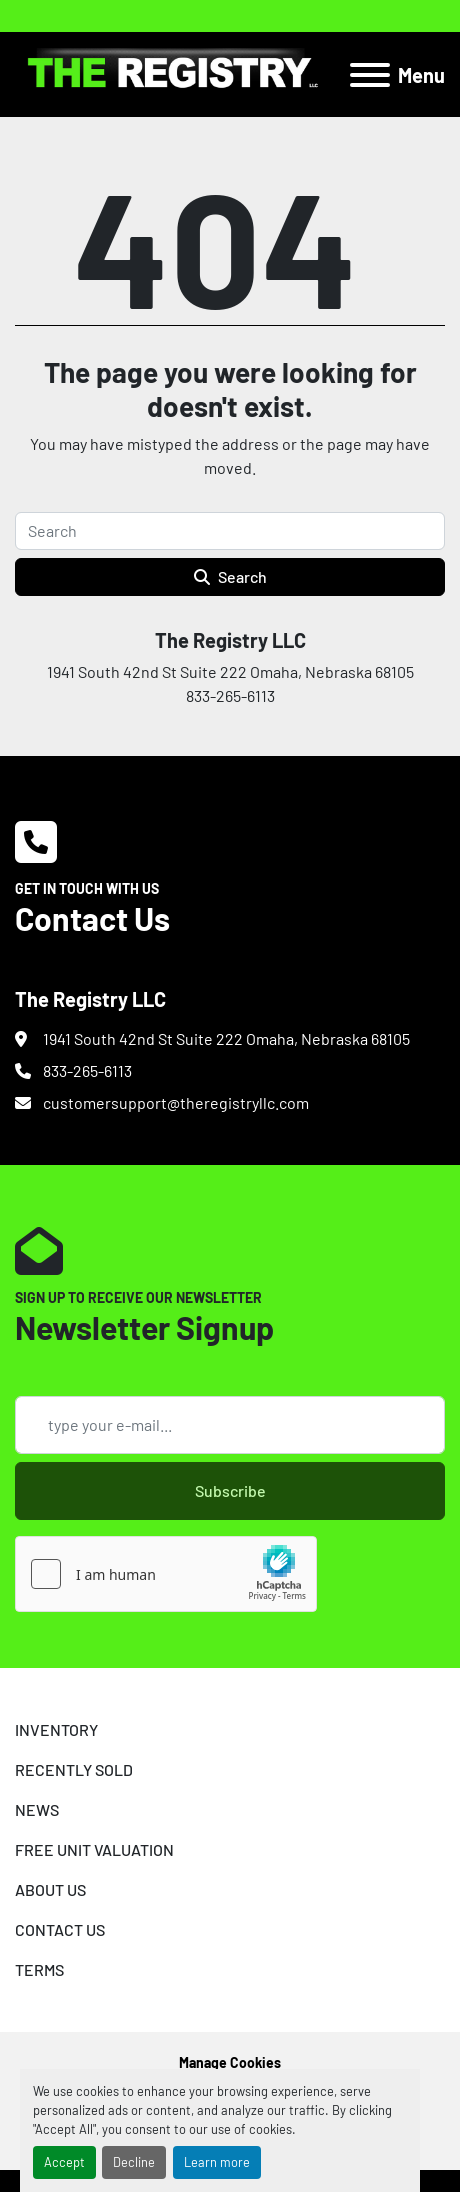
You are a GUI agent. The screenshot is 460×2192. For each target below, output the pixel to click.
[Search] (230, 531)
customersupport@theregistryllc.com (176, 1102)
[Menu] (370, 75)
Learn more (217, 2162)
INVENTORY (56, 1729)
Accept (64, 2162)
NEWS (37, 1809)
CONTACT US (60, 1929)
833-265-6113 (87, 1070)
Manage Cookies (230, 2062)
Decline (134, 2162)
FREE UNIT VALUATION (94, 1849)
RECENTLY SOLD (74, 1769)
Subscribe (230, 1490)
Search (230, 576)
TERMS (39, 1969)
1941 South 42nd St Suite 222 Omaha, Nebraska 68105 (226, 1038)
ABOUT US (50, 1889)
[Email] (230, 1425)
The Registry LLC (230, 640)
